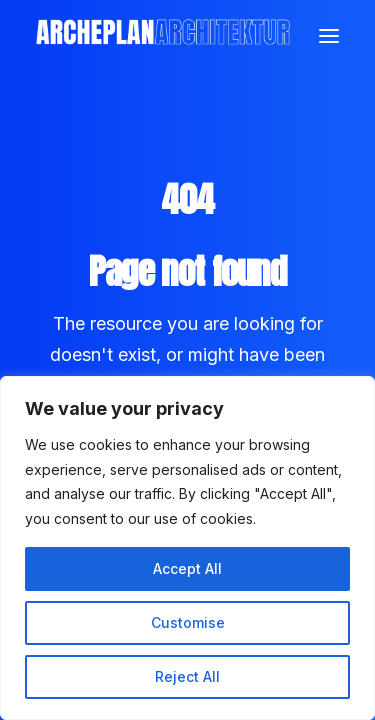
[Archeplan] (163, 35)
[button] (329, 35)
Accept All (187, 568)
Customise (188, 622)
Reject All (187, 676)
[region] (187, 548)
